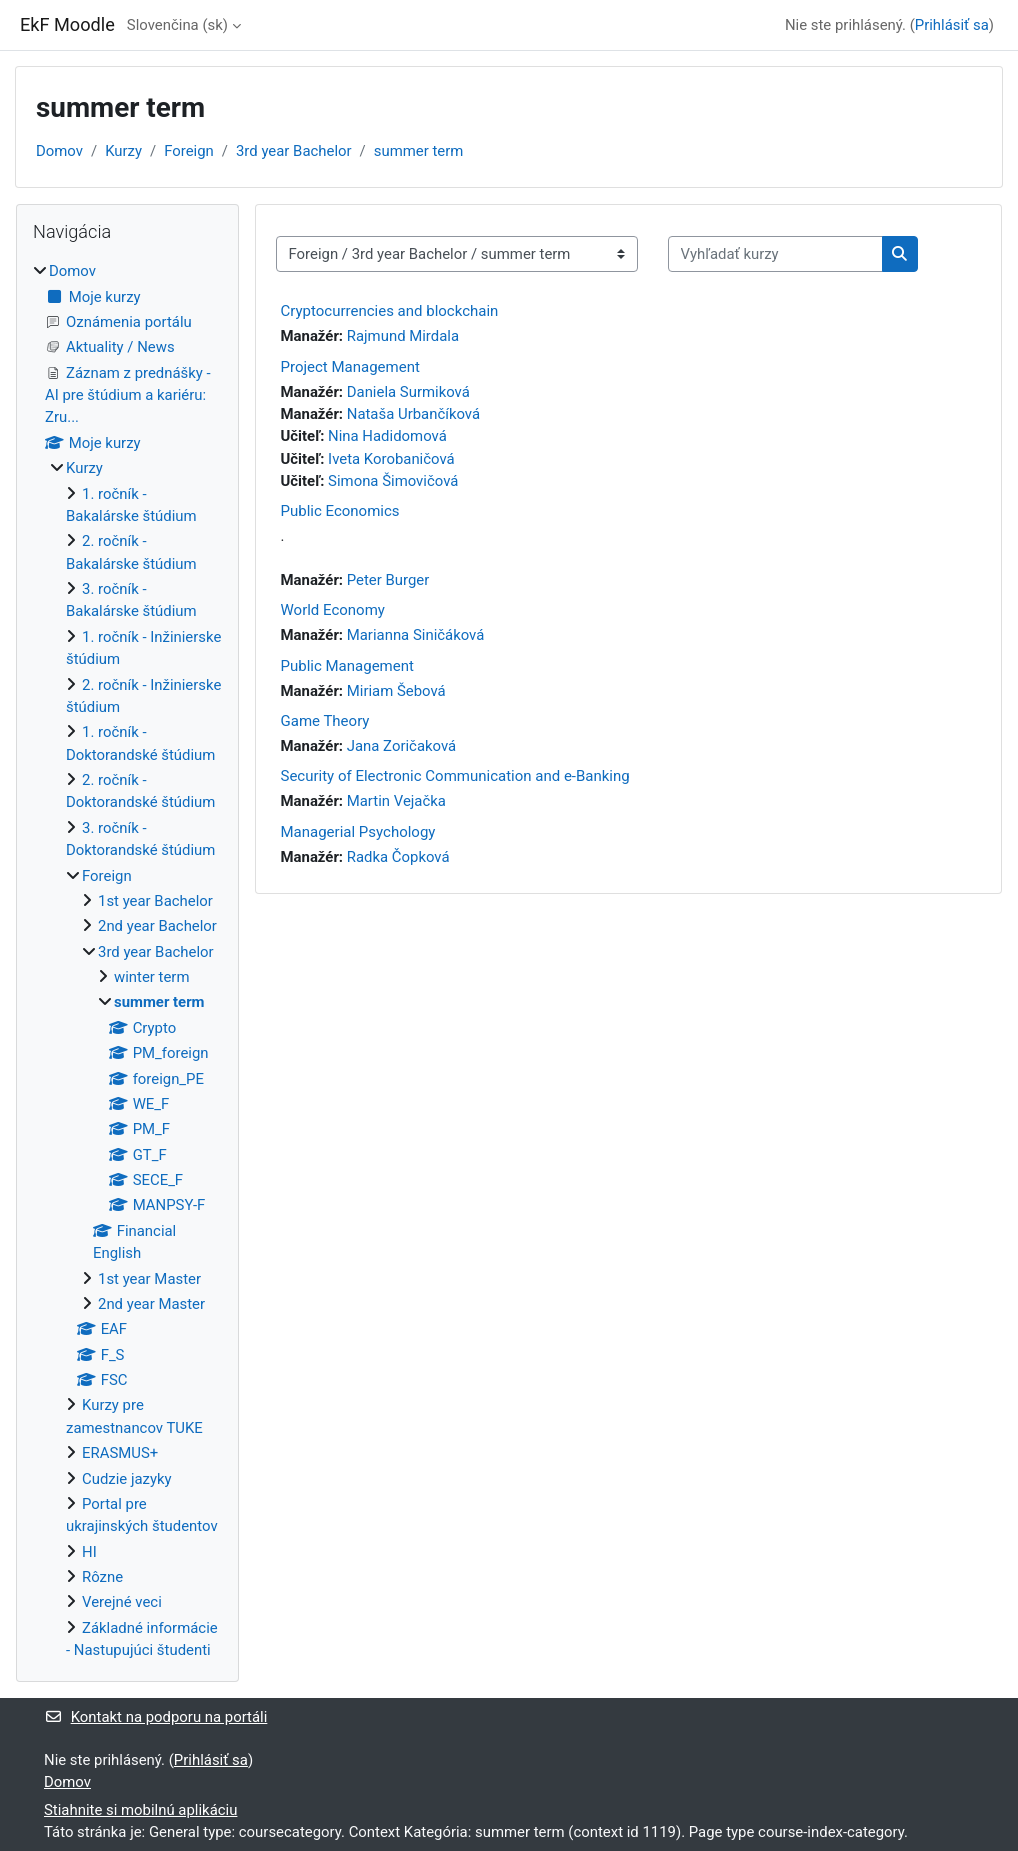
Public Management (347, 666)
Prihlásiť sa (952, 25)
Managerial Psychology (358, 832)
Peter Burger (388, 580)
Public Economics (340, 511)
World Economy (333, 610)
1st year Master (149, 1279)
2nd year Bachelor (157, 926)
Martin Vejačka (396, 801)
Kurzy (123, 151)
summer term (419, 151)
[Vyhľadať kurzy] (775, 254)
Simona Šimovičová (393, 481)
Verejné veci (122, 1602)
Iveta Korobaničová (391, 459)
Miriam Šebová (396, 691)
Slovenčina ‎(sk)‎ (177, 25)
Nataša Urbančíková (413, 414)
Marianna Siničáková (416, 635)
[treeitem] (127, 960)
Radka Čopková (398, 857)
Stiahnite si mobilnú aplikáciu (140, 1810)
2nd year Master (151, 1304)
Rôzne (102, 1577)
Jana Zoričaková (401, 746)
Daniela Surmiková (408, 392)
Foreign (189, 151)
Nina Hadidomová (387, 436)
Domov (59, 151)
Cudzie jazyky (127, 1479)
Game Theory (325, 721)
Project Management (350, 367)
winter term (152, 977)
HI (89, 1552)
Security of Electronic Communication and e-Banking (455, 776)
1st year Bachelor (155, 901)
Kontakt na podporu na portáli (155, 1717)
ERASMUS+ (120, 1453)
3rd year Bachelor (294, 151)
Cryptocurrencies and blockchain (390, 311)
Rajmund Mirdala (403, 336)
